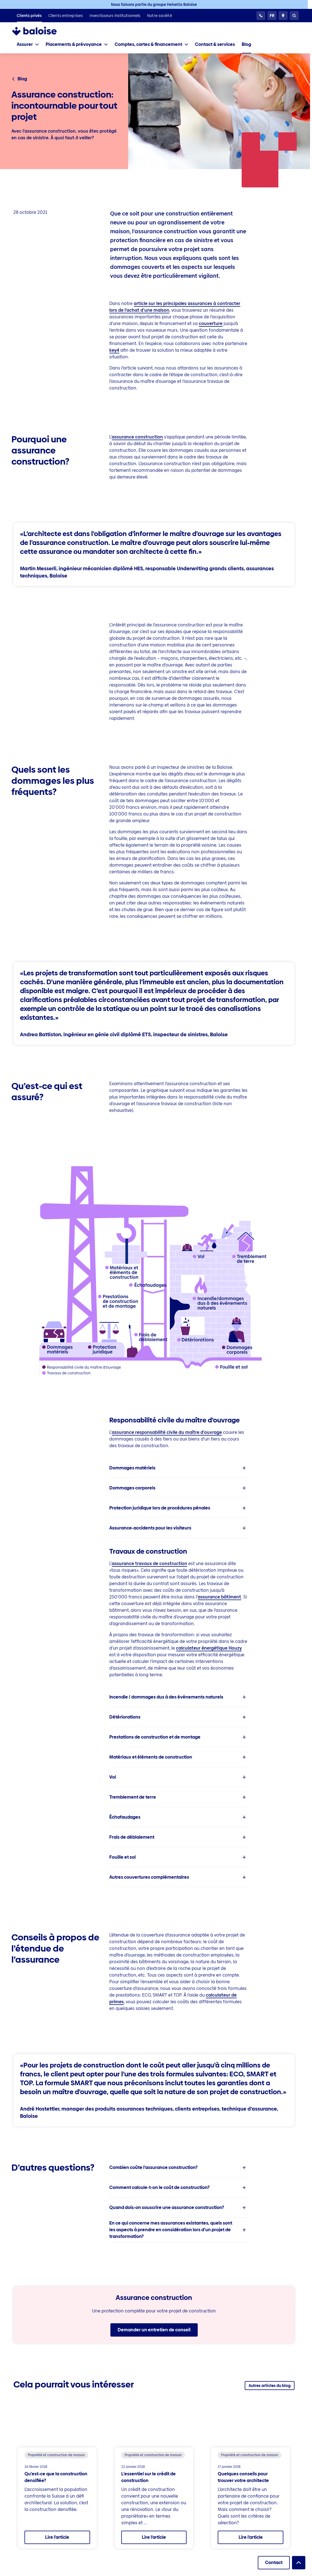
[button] (178, 1468)
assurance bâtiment (219, 1597)
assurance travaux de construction (149, 1563)
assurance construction (137, 437)
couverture (210, 323)
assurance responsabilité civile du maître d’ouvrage (167, 1432)
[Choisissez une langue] (272, 15)
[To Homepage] (39, 31)
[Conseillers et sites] (283, 15)
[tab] (27, 44)
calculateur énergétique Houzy (209, 1648)
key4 (114, 350)
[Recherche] (294, 15)
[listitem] (29, 15)
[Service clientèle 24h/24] (260, 15)
